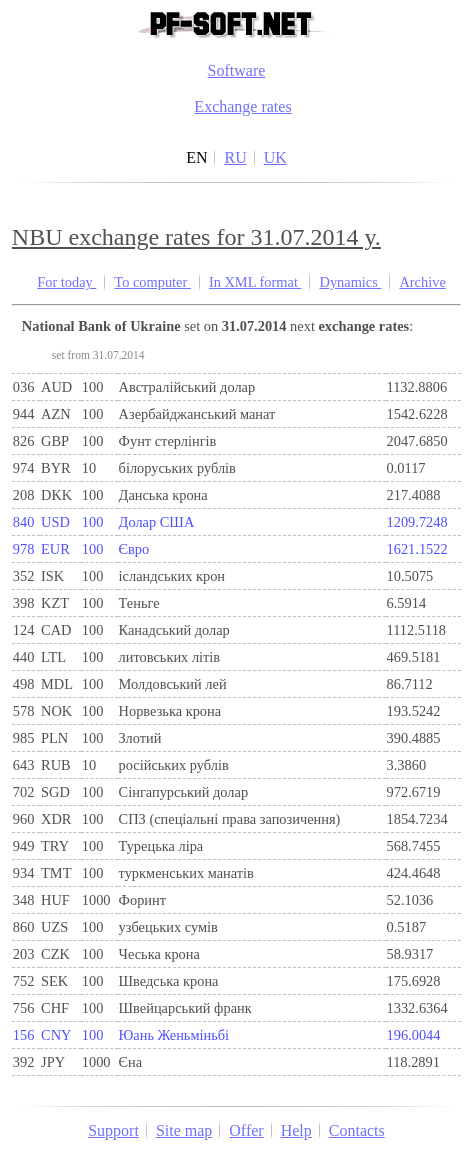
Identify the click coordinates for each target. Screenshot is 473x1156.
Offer (246, 1130)
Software (237, 70)
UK (275, 157)
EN (196, 157)
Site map (184, 1130)
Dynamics (350, 282)
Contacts (357, 1130)
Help (296, 1130)
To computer (152, 282)
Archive (422, 282)
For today (66, 282)
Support (113, 1130)
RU (235, 157)
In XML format (255, 282)
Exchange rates (242, 106)
